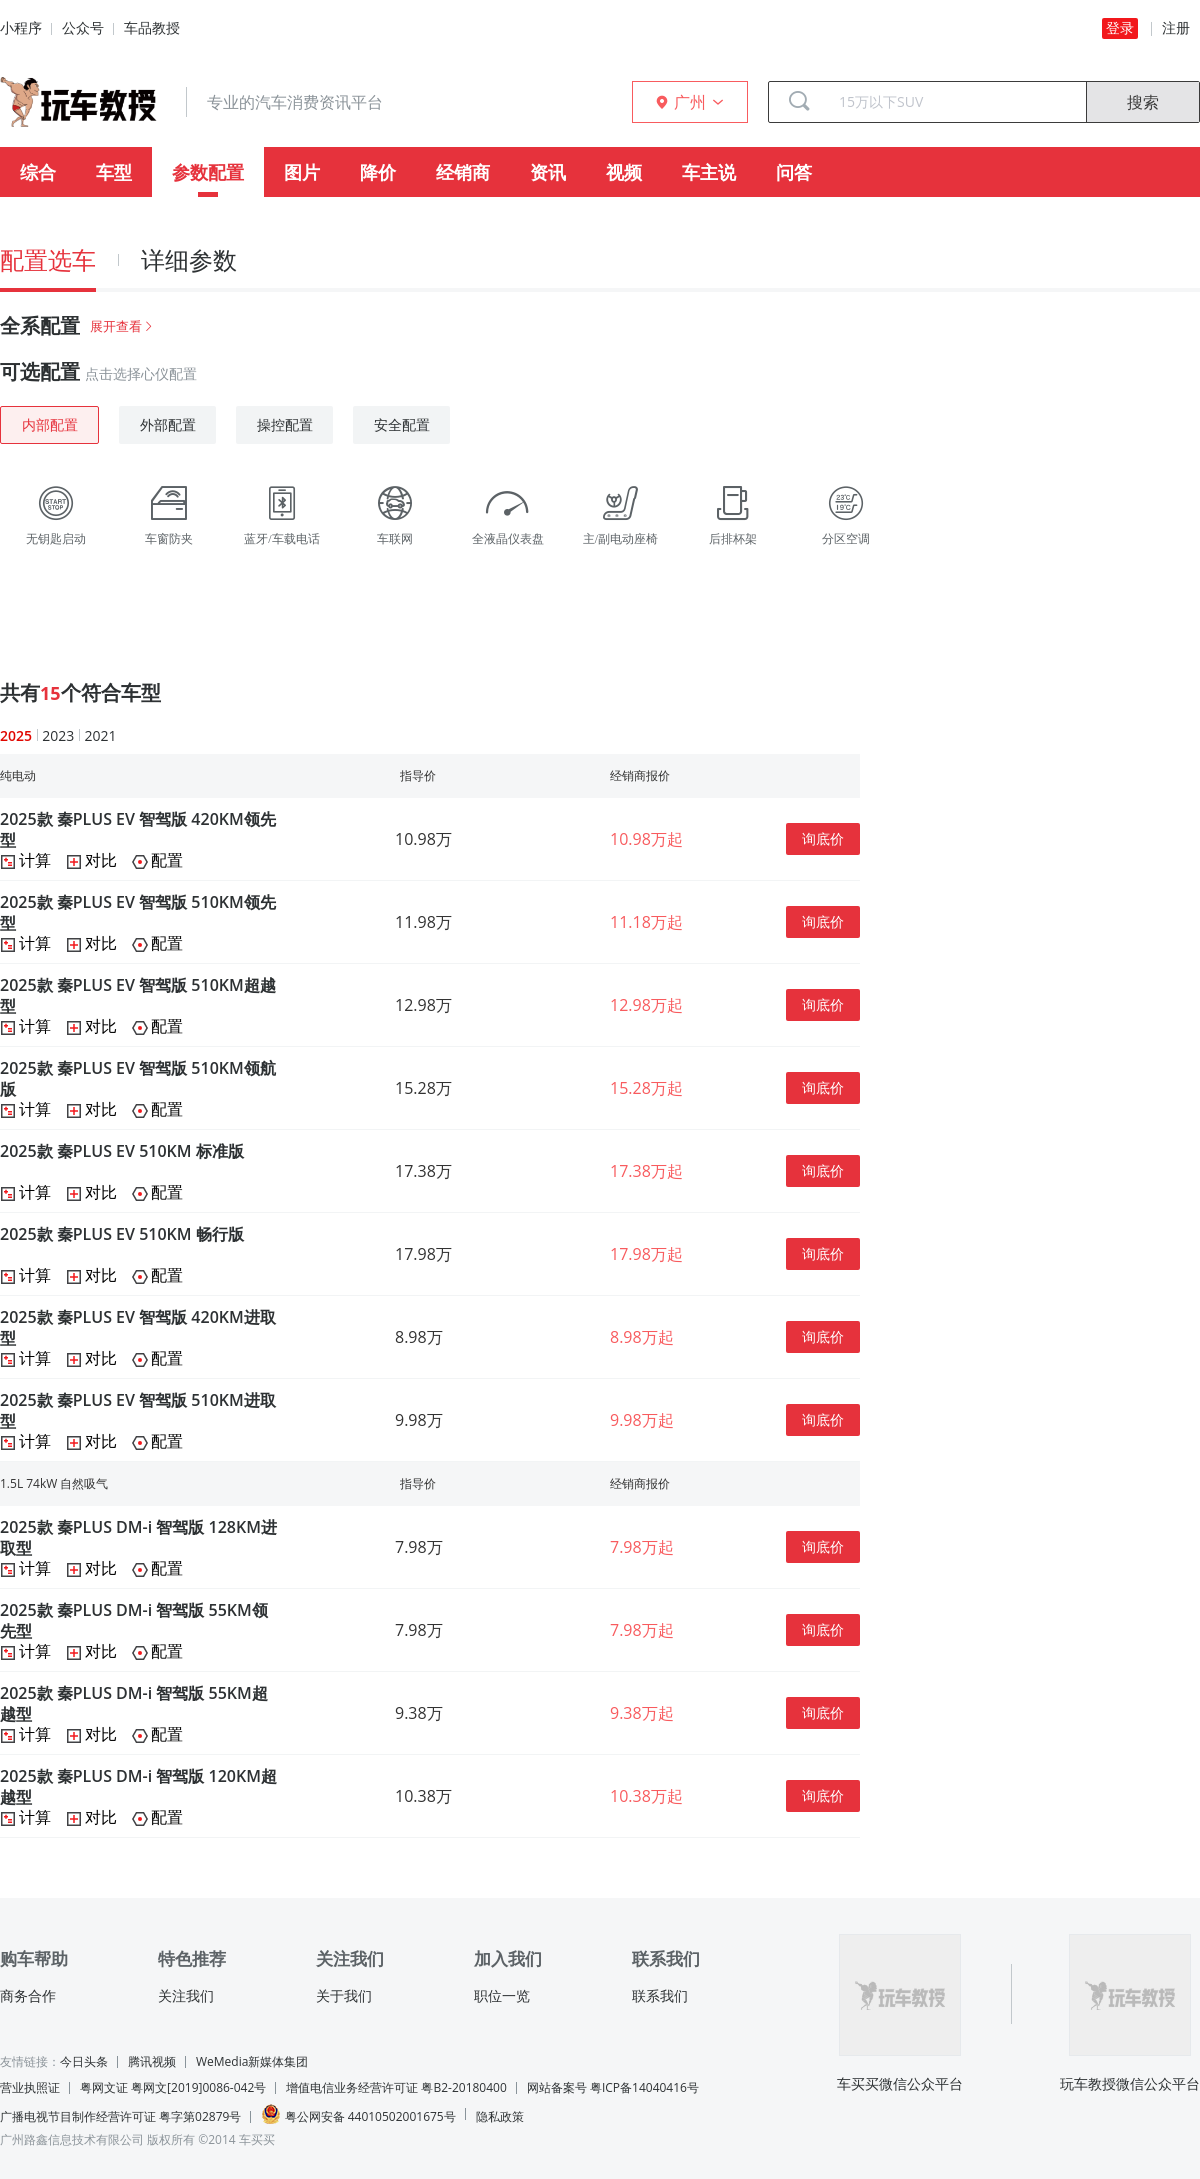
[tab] (600, 326)
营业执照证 (30, 2087)
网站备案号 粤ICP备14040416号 (613, 2087)
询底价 (823, 838)
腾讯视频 (152, 2061)
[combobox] (955, 102)
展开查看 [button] (122, 326)
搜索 (1143, 102)
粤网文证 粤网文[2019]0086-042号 (173, 2087)
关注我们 (186, 1996)
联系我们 (660, 1996)
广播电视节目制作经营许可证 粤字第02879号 (120, 2116)
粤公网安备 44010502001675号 (358, 2114)
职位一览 (502, 1996)
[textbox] (955, 102)
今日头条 (84, 2061)
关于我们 (344, 1996)
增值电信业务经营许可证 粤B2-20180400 (396, 2087)
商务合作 (28, 1996)
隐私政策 (500, 2116)
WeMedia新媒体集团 (252, 2061)
